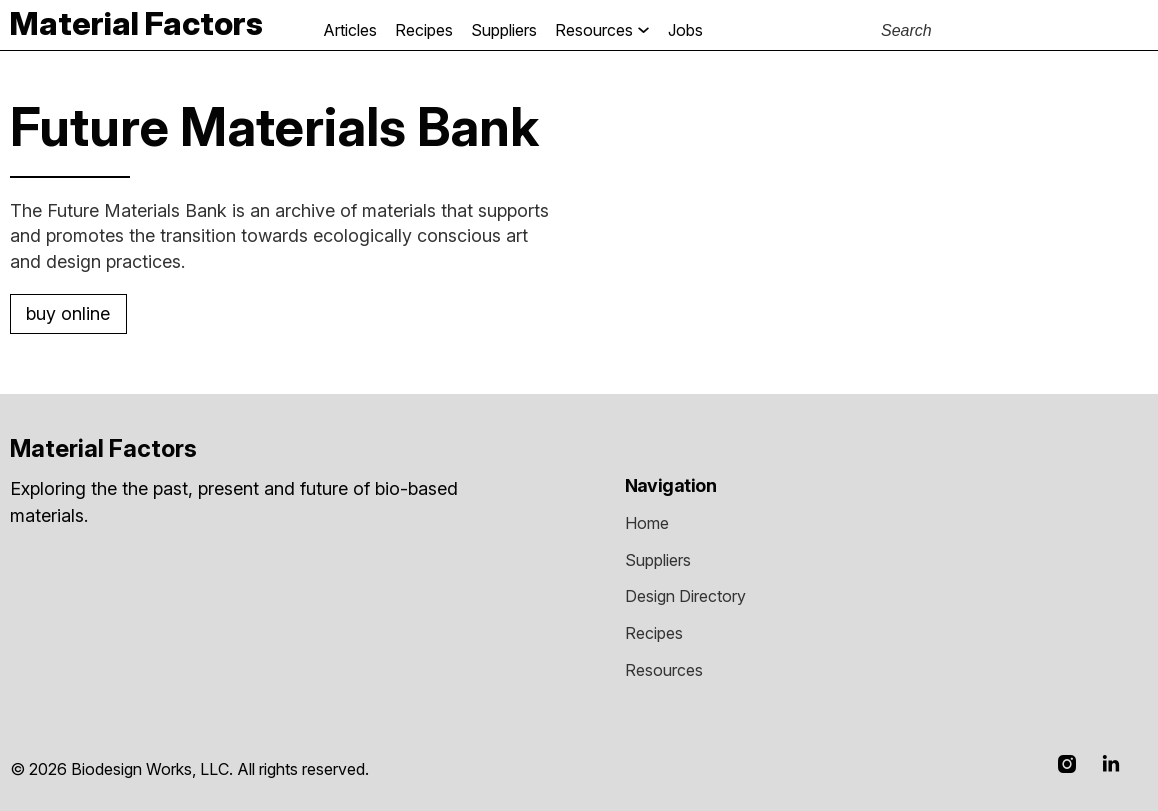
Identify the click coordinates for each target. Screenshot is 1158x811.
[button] (569, 30)
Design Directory (685, 596)
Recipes (424, 30)
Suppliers (504, 30)
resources (664, 670)
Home (647, 523)
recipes (654, 633)
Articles (350, 30)
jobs (685, 30)
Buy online (68, 313)
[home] (136, 23)
